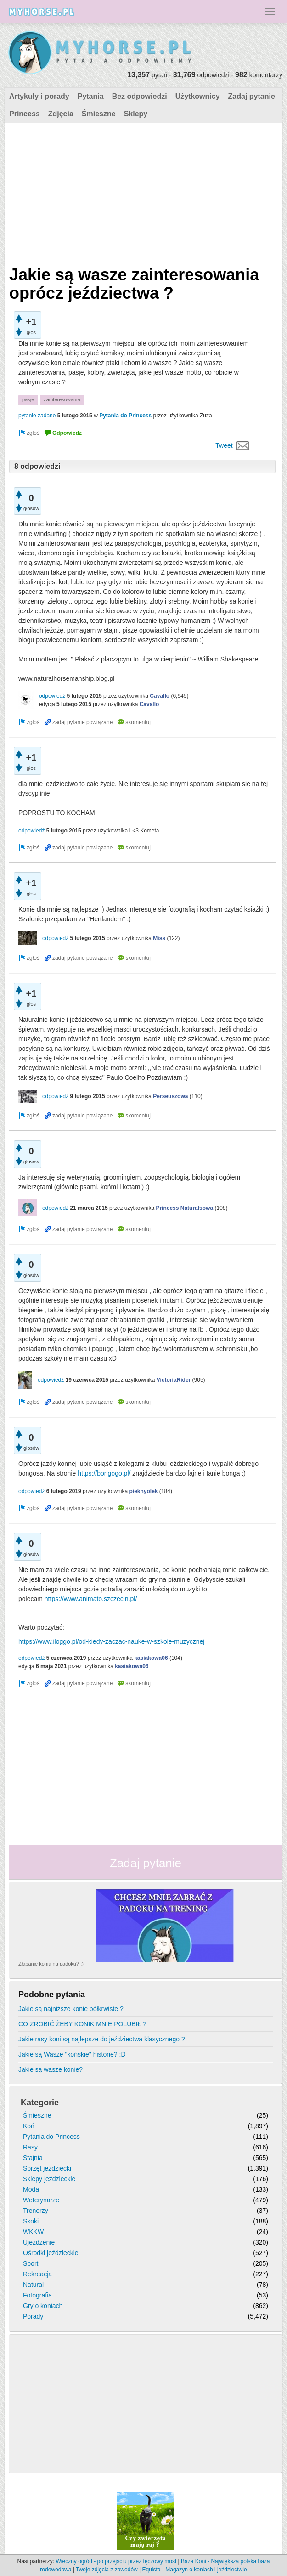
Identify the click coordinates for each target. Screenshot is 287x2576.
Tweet (223, 445)
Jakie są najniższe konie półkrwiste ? (71, 2008)
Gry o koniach (42, 2305)
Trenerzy (35, 2210)
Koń (28, 2126)
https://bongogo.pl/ (104, 1473)
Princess (24, 114)
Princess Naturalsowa (184, 1208)
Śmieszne (99, 114)
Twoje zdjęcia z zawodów (107, 2569)
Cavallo (159, 696)
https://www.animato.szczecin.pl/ (91, 1598)
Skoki (31, 2221)
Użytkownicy (197, 96)
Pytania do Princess (125, 415)
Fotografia (37, 2295)
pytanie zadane (37, 415)
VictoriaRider (174, 1380)
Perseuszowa (170, 1096)
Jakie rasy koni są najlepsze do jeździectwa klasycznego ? (101, 2039)
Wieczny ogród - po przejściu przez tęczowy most (116, 2561)
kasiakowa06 (151, 1658)
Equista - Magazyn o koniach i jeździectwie (194, 2569)
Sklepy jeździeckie (49, 2179)
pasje (28, 399)
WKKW (33, 2231)
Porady (33, 2316)
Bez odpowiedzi (139, 96)
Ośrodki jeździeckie (51, 2253)
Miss (159, 938)
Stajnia (33, 2157)
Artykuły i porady (39, 96)
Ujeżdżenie (39, 2242)
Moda (31, 2189)
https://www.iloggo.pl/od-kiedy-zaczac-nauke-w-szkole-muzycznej (111, 1641)
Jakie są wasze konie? (50, 2069)
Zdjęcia (60, 114)
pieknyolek (143, 1491)
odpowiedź (52, 696)
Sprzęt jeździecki (47, 2168)
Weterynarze (41, 2200)
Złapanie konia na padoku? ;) (51, 1963)
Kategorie (40, 2102)
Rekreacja (37, 2274)
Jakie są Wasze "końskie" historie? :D (72, 2054)
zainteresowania (62, 399)
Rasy (30, 2147)
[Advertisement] (142, 192)
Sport (30, 2263)
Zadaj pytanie (251, 96)
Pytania (91, 96)
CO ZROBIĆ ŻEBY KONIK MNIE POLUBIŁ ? (82, 2024)
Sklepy (136, 114)
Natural (33, 2284)
